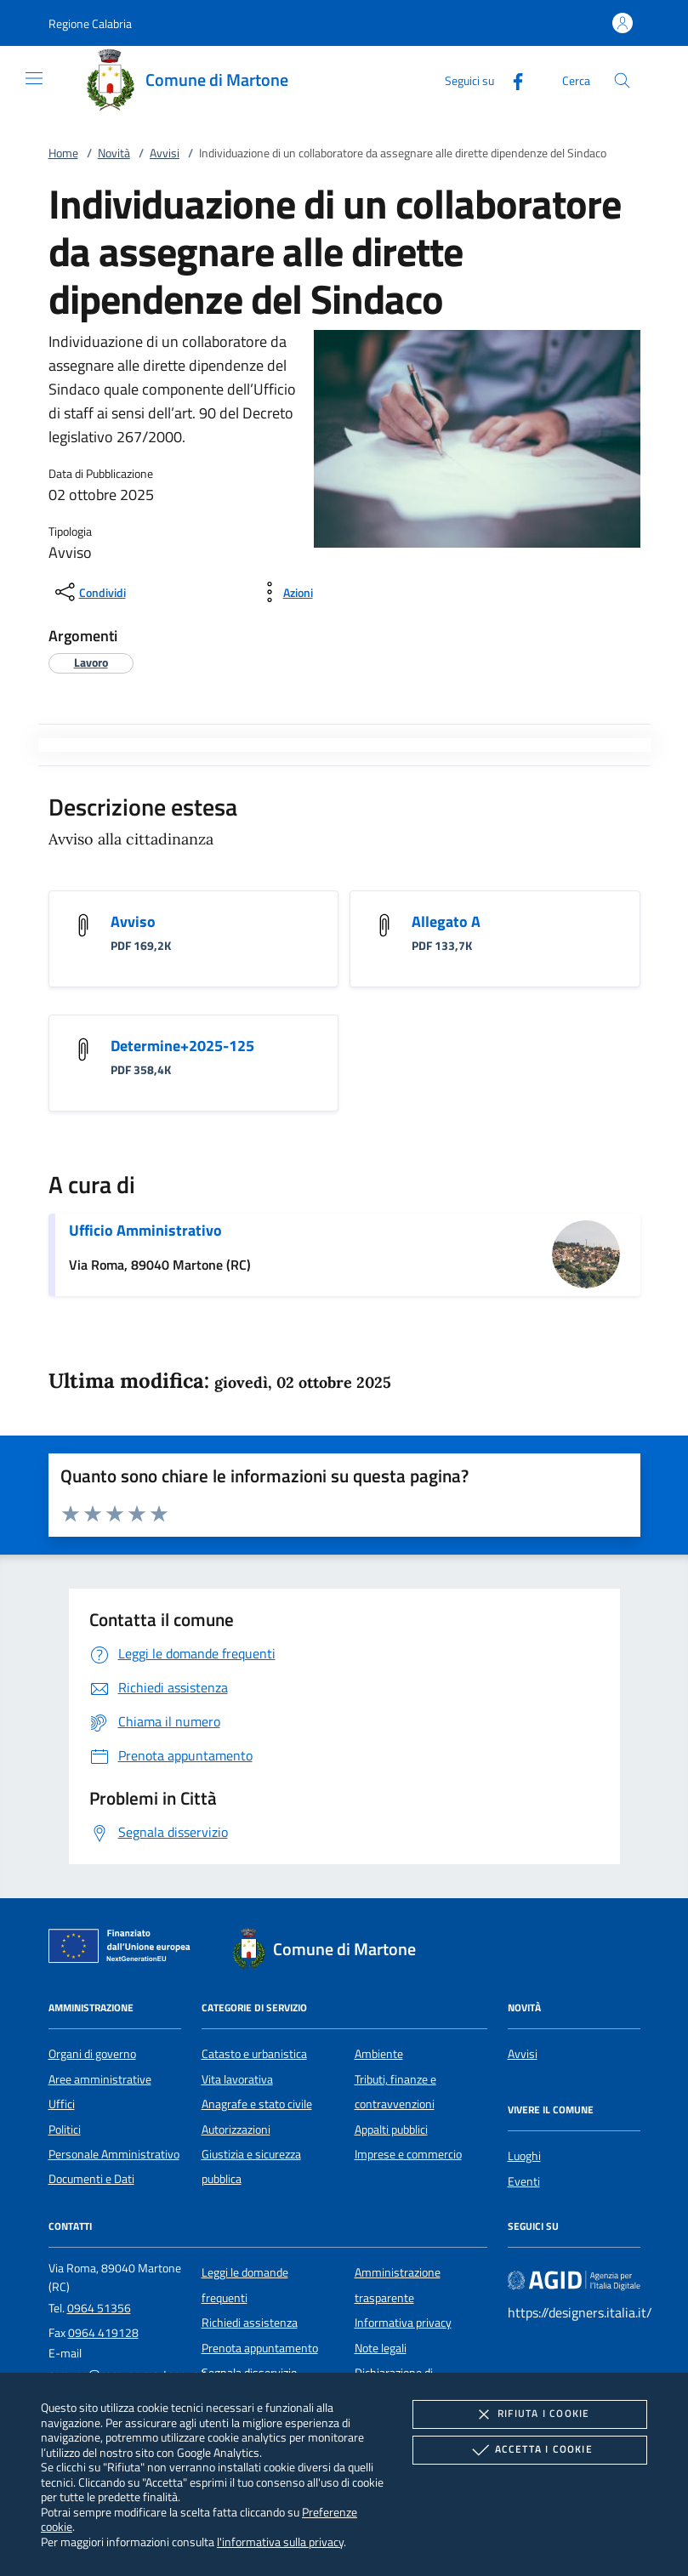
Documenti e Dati (91, 2178)
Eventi (524, 2181)
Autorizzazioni (236, 2129)
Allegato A (446, 921)
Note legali (381, 2348)
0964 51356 (99, 2308)
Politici (64, 2129)
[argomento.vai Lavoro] (91, 662)
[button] (90, 23)
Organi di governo (92, 2053)
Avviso (133, 921)
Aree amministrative (99, 2079)
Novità (114, 153)
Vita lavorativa (237, 2079)
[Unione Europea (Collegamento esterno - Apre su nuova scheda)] (124, 1949)
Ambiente (379, 2053)
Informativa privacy (403, 2322)
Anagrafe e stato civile (257, 2104)
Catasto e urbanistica (254, 2053)
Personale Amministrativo (113, 2154)
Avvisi (164, 153)
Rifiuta (529, 2414)
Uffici (61, 2104)
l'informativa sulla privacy (280, 2541)
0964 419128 (103, 2332)
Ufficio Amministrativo (145, 1230)
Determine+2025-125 (182, 1045)
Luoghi (524, 2156)
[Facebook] (511, 79)
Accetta (530, 2450)
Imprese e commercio (408, 2154)
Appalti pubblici (391, 2129)
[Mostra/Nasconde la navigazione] (34, 78)
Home (63, 153)
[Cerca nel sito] (622, 80)
